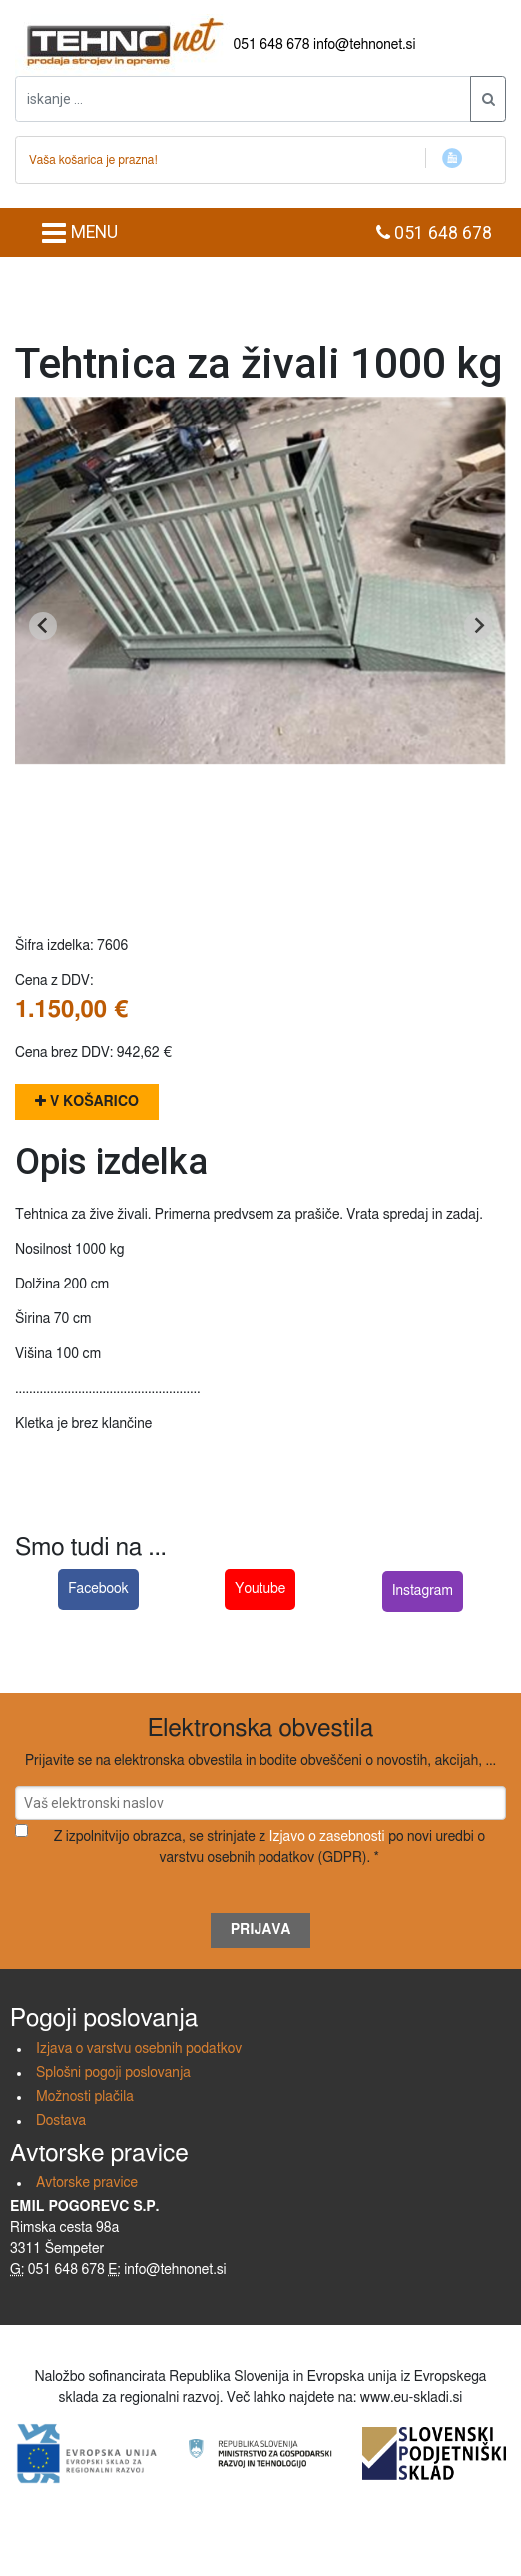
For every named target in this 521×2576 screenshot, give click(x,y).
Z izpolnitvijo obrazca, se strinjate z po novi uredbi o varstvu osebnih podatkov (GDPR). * (269, 1847)
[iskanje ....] (243, 99)
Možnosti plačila (85, 2097)
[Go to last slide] (43, 626)
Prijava (261, 1930)
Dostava (61, 2121)
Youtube (260, 1589)
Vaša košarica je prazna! (93, 160)
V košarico (87, 1101)
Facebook (98, 1589)
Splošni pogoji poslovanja (113, 2073)
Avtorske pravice (87, 2183)
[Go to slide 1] (260, 869)
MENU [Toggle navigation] (79, 233)
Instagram (422, 1591)
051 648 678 (272, 45)
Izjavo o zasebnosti (327, 1837)
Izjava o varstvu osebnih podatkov (139, 2049)
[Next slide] (478, 626)
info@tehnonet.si (364, 45)
